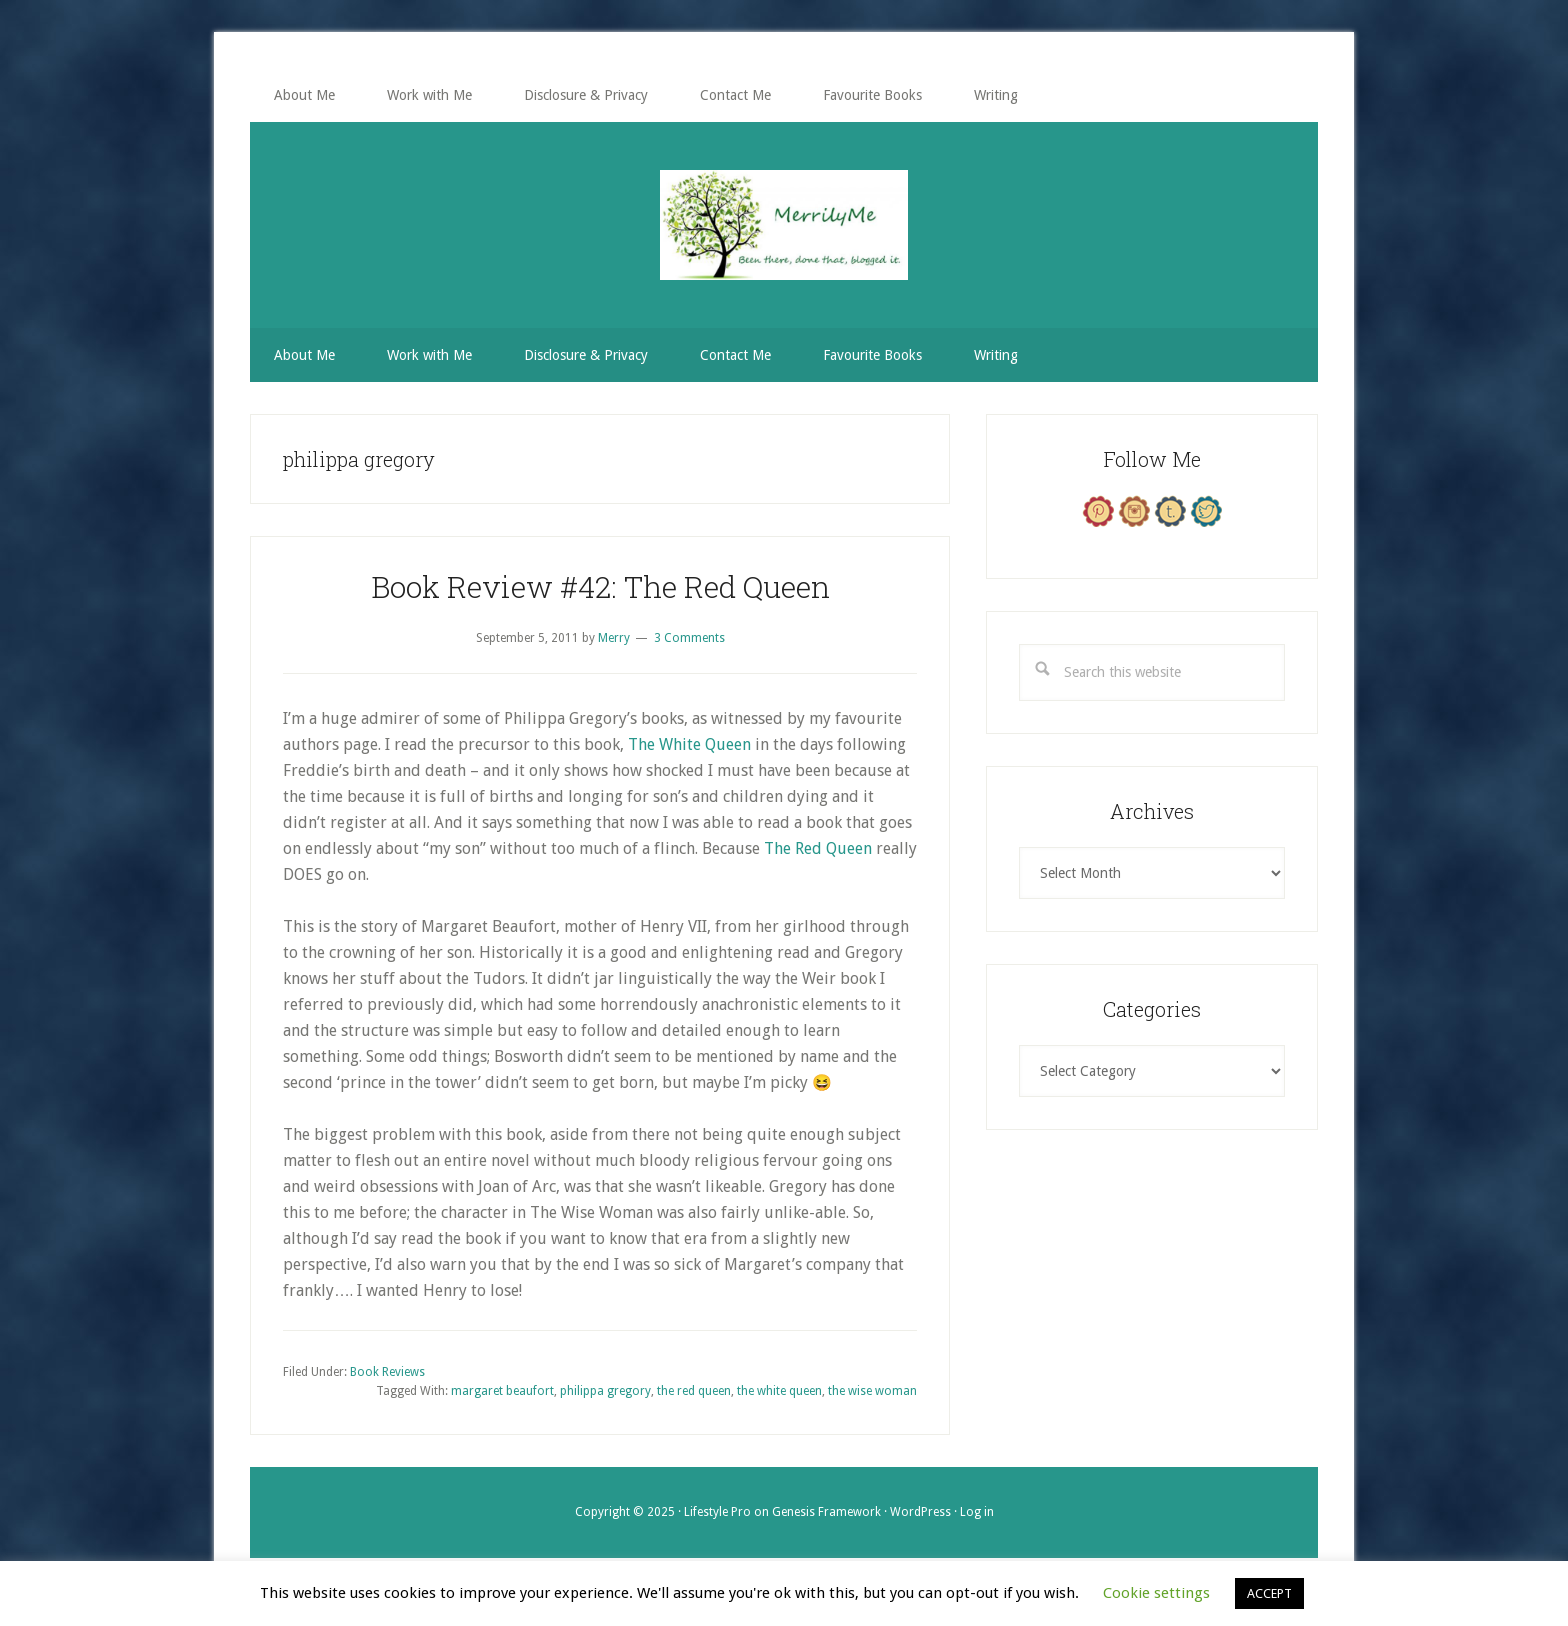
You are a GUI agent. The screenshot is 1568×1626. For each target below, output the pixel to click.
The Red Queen (818, 848)
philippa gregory (605, 1391)
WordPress (920, 1512)
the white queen (779, 1391)
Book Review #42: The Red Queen (600, 586)
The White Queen (689, 744)
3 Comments (689, 638)
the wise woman (872, 1391)
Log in (977, 1512)
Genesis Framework (826, 1512)
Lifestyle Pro (717, 1512)
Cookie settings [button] (1156, 1593)
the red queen (694, 1391)
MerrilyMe (784, 225)
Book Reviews (387, 1372)
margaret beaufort (502, 1391)
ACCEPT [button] (1269, 1593)
